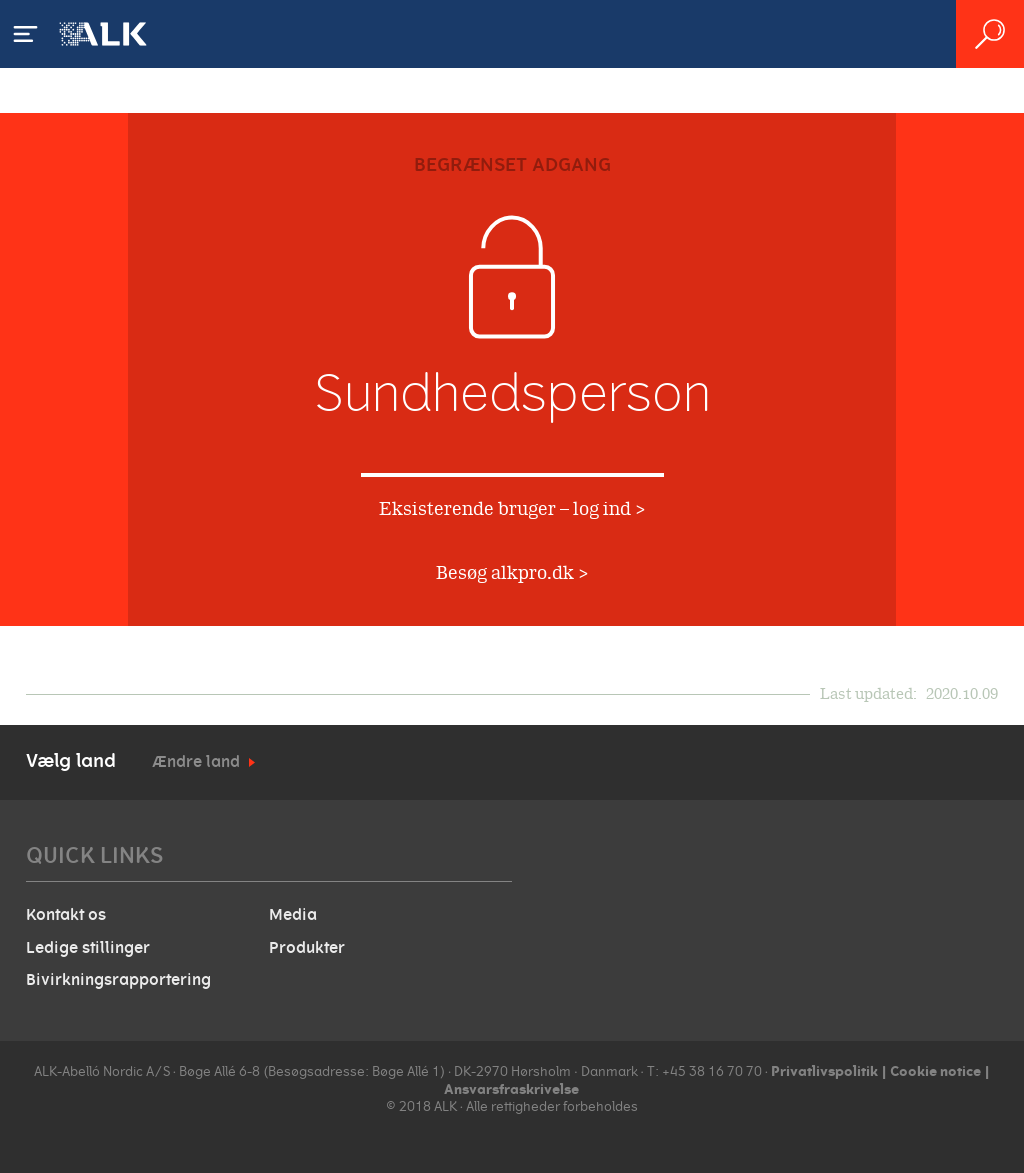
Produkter (307, 948)
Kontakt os (66, 915)
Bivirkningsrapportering (118, 980)
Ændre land (196, 762)
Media (293, 915)
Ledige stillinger (88, 948)
